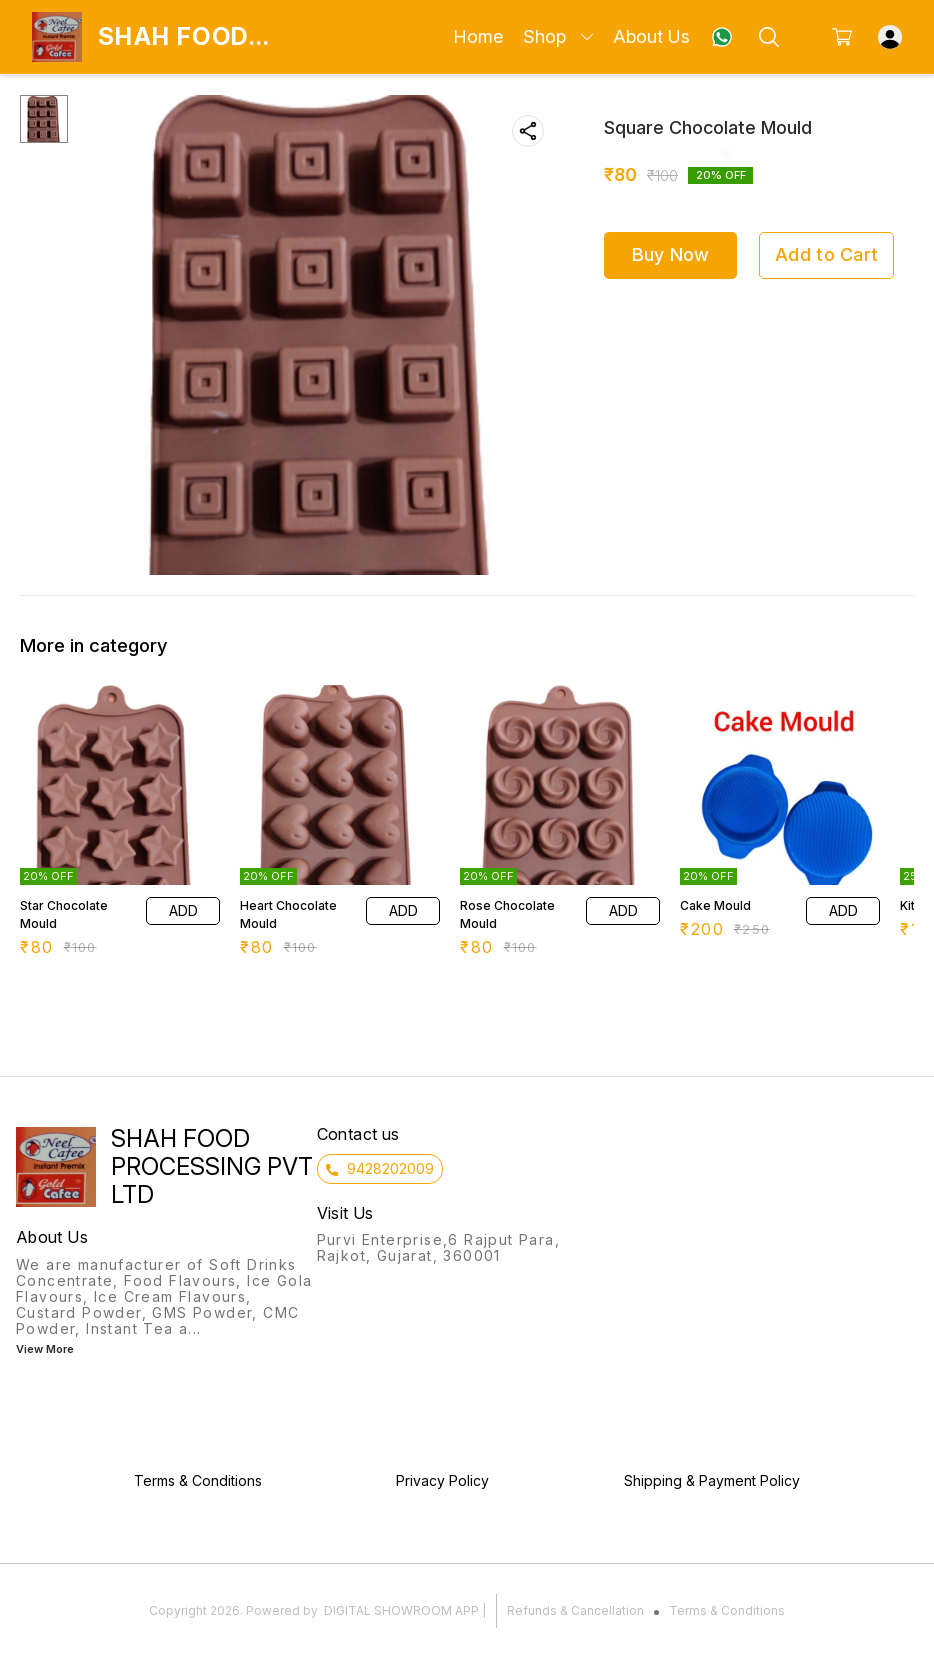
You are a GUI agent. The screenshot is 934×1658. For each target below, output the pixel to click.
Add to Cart (826, 254)
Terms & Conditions (727, 1610)
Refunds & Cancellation (575, 1610)
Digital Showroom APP (401, 1610)
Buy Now (671, 254)
